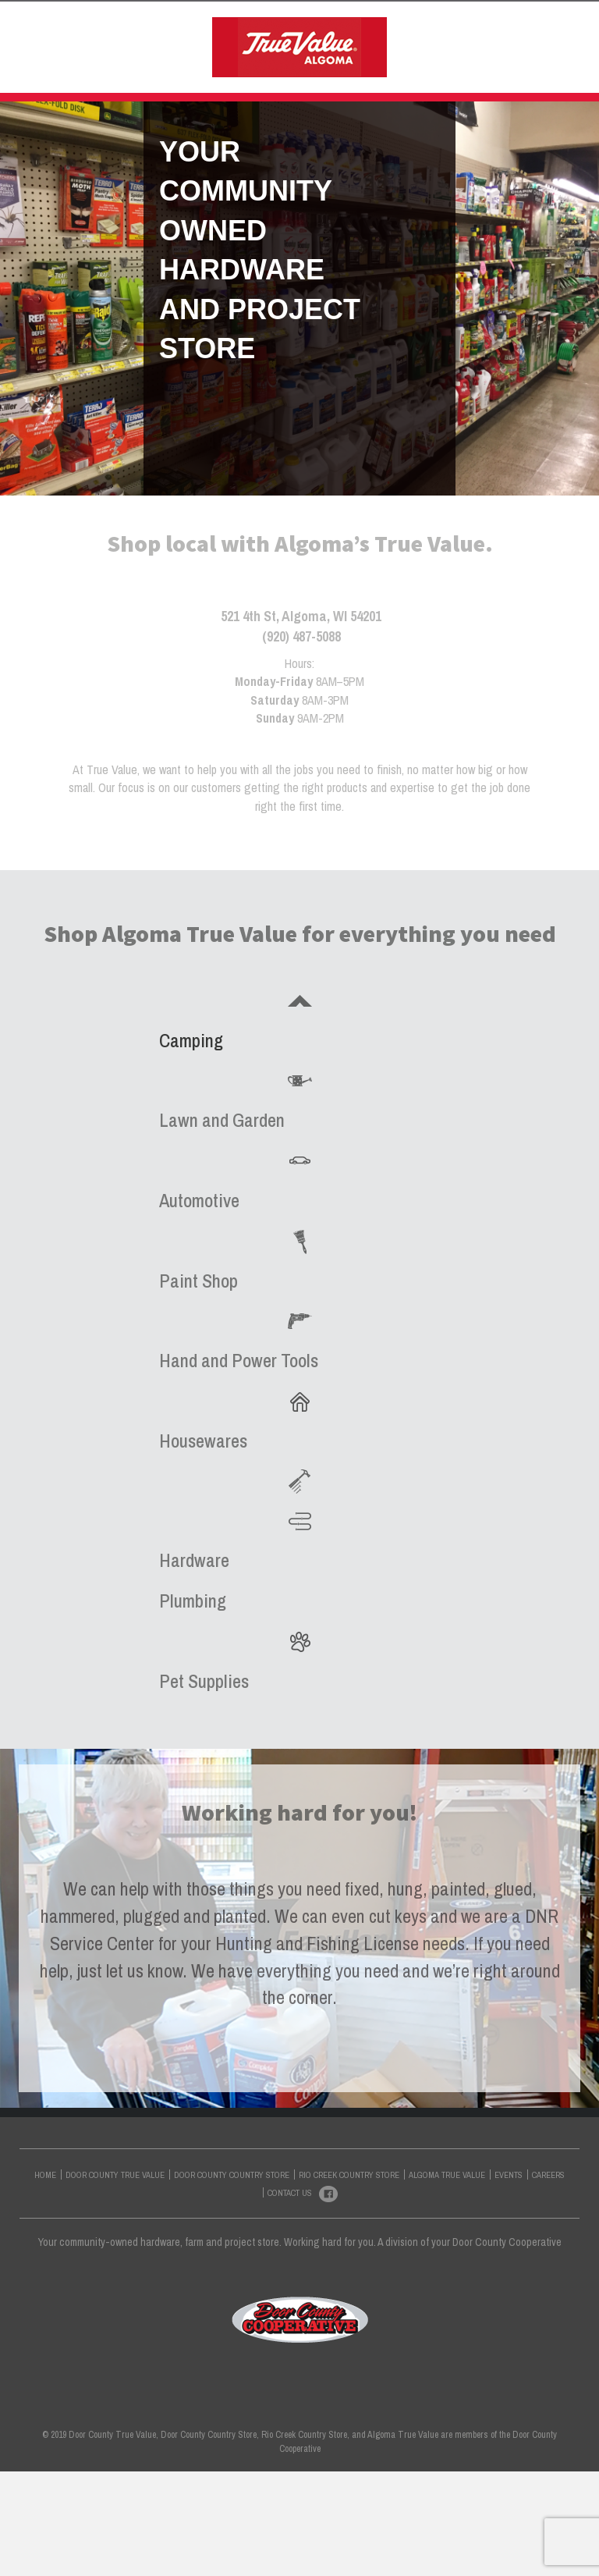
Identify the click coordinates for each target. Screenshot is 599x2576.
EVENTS (319, 78)
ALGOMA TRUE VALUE (231, 78)
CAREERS (548, 2279)
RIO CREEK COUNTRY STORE (485, 26)
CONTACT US (388, 78)
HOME (61, 26)
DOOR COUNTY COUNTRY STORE (321, 26)
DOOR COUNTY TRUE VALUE (159, 26)
